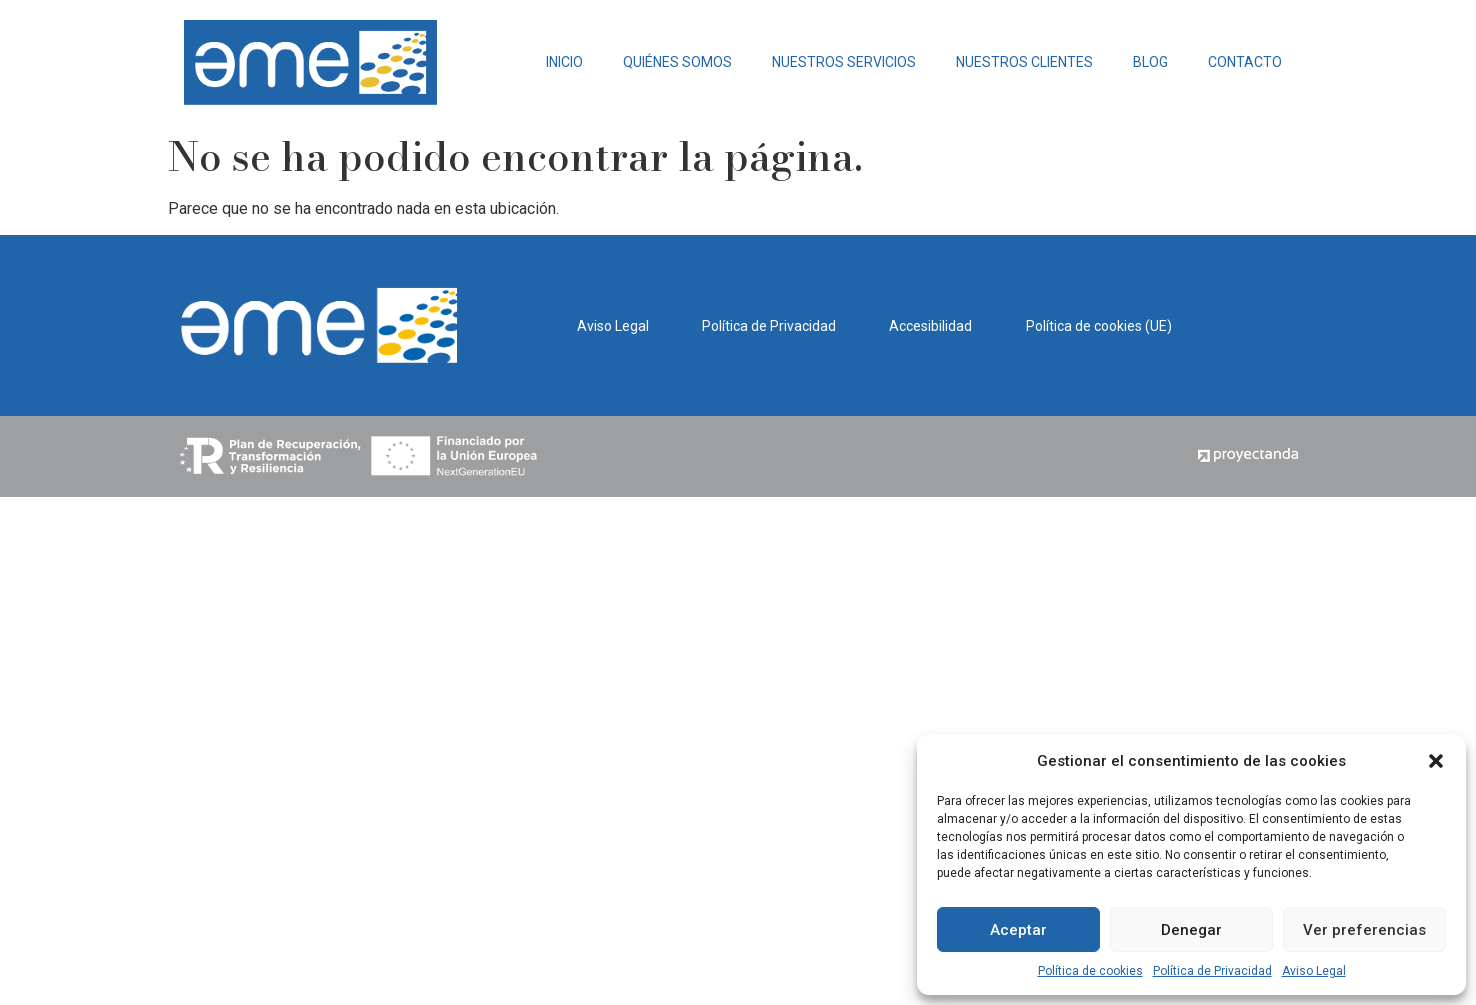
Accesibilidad (930, 326)
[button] (1436, 761)
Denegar (1191, 930)
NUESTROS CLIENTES (1024, 62)
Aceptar (1018, 930)
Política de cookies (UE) (1099, 326)
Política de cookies (1090, 971)
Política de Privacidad (1212, 971)
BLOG (1150, 62)
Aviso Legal (1314, 971)
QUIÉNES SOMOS (677, 62)
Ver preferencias (1364, 930)
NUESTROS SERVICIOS (844, 62)
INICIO (564, 62)
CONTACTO (1245, 62)
